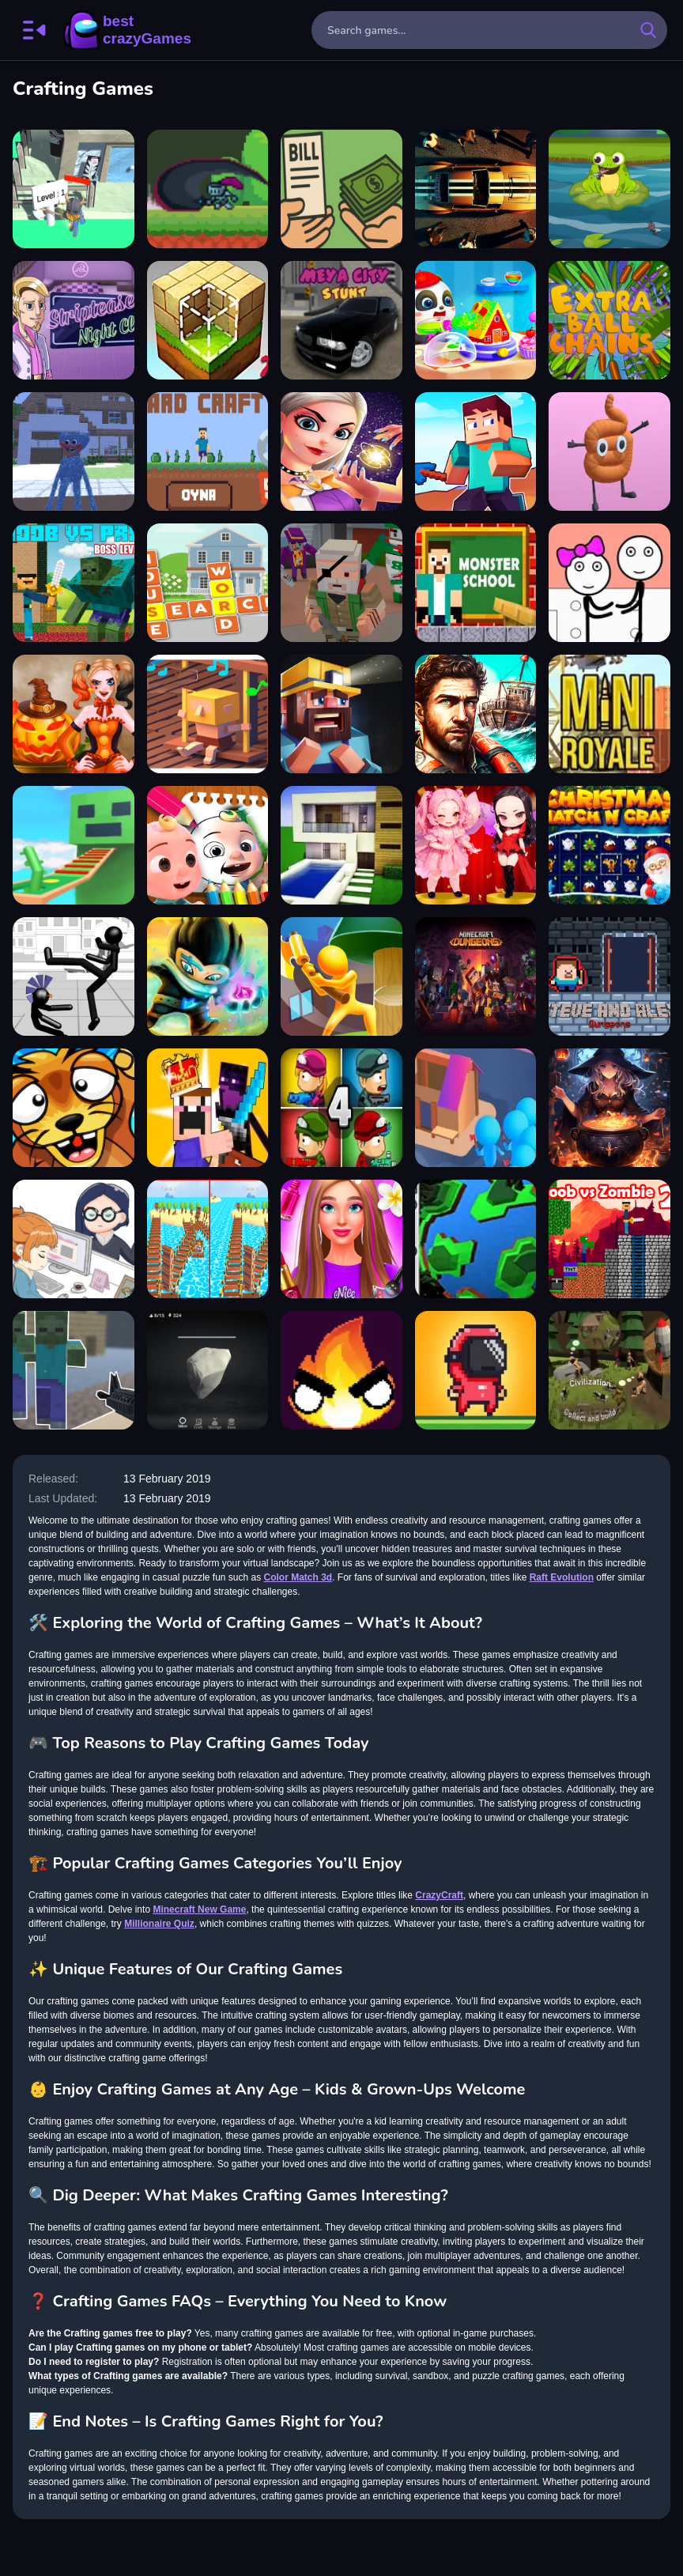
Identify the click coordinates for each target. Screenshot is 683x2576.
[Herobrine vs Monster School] (476, 582)
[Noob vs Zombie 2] (609, 1239)
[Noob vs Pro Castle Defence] (208, 1107)
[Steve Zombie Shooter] (73, 1370)
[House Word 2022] (208, 582)
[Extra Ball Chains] (609, 320)
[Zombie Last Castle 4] (341, 1107)
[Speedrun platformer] (476, 1370)
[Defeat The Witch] (208, 189)
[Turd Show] (609, 451)
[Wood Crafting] (73, 189)
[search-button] (648, 30)
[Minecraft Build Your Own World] (476, 976)
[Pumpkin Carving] (73, 714)
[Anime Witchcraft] (609, 1107)
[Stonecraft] (208, 1370)
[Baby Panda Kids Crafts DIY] (476, 320)
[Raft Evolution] (476, 714)
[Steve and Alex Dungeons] (609, 976)
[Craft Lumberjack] (341, 976)
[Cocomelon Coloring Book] (208, 845)
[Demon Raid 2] (208, 976)
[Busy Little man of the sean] (208, 714)
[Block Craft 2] (208, 320)
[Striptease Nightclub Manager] (73, 320)
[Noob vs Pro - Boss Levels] (73, 582)
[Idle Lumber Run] (208, 1239)
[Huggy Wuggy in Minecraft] (73, 451)
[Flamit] (341, 1370)
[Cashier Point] (341, 189)
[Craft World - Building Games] (341, 845)
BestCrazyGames (127, 30)
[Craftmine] (476, 451)
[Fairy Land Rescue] (341, 451)
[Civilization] (609, 1370)
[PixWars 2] (341, 582)
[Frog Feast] (609, 189)
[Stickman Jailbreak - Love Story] (609, 582)
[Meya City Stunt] (341, 320)
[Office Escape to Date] (73, 1239)
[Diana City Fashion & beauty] (341, 1239)
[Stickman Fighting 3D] (73, 976)
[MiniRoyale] (609, 714)
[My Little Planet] (476, 1239)
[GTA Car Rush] (476, 189)
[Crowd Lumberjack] (476, 1107)
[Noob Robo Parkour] (73, 845)
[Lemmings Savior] (73, 1107)
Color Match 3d (298, 1577)
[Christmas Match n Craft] (609, 845)
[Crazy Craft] (208, 451)
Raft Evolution (562, 1577)
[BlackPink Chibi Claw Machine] (476, 845)
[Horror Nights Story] (341, 714)
